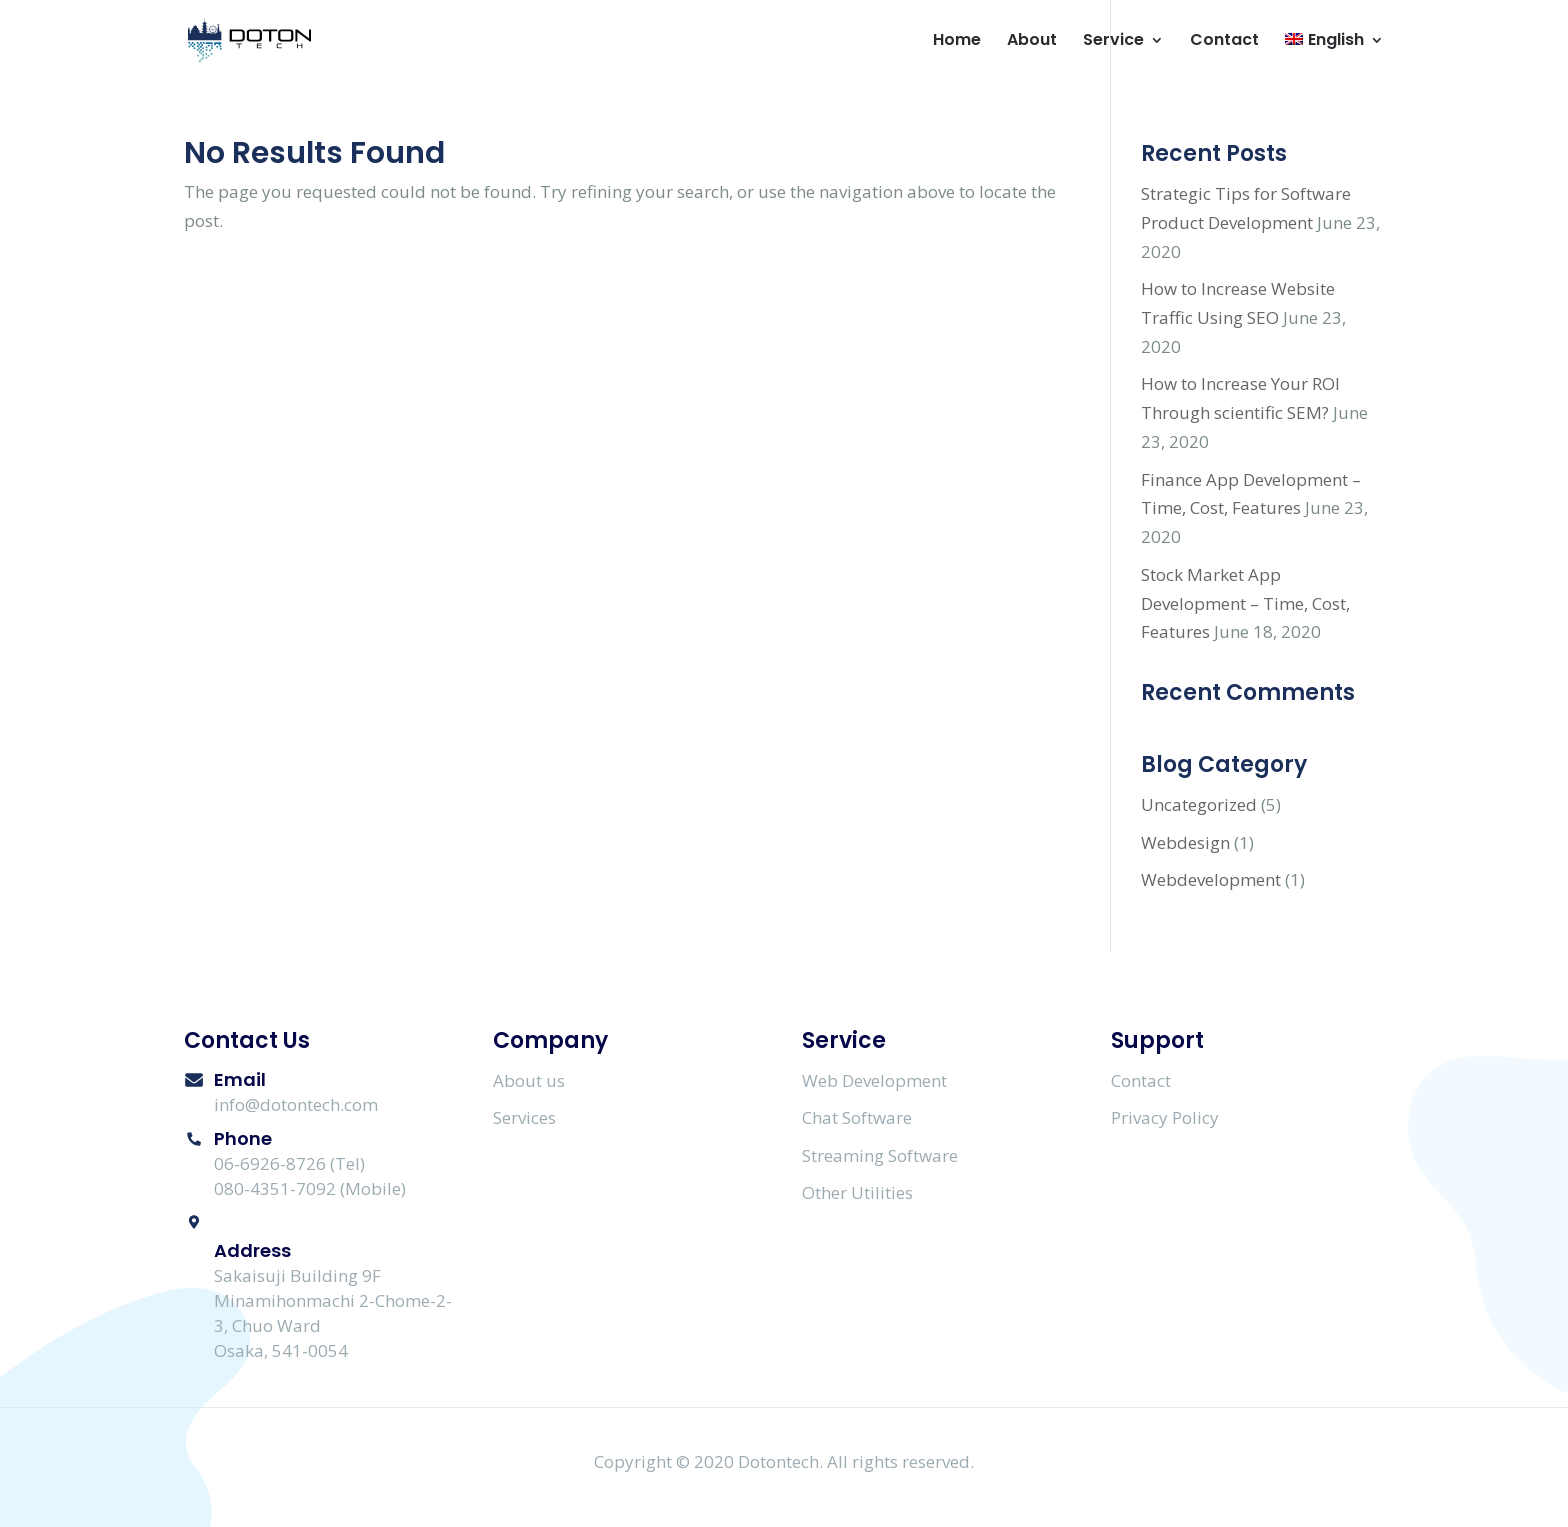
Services (524, 1117)
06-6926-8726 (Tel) (289, 1163)
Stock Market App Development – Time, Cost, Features (1245, 603)
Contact (1224, 42)
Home (957, 42)
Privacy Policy (1165, 1117)
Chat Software (857, 1117)
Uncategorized (1199, 804)
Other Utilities (857, 1192)
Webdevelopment (1211, 879)
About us (529, 1080)
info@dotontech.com (296, 1104)
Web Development (874, 1080)
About (1032, 42)
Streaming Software (880, 1155)
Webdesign (1185, 842)
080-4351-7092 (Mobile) (310, 1188)
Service (1113, 42)
